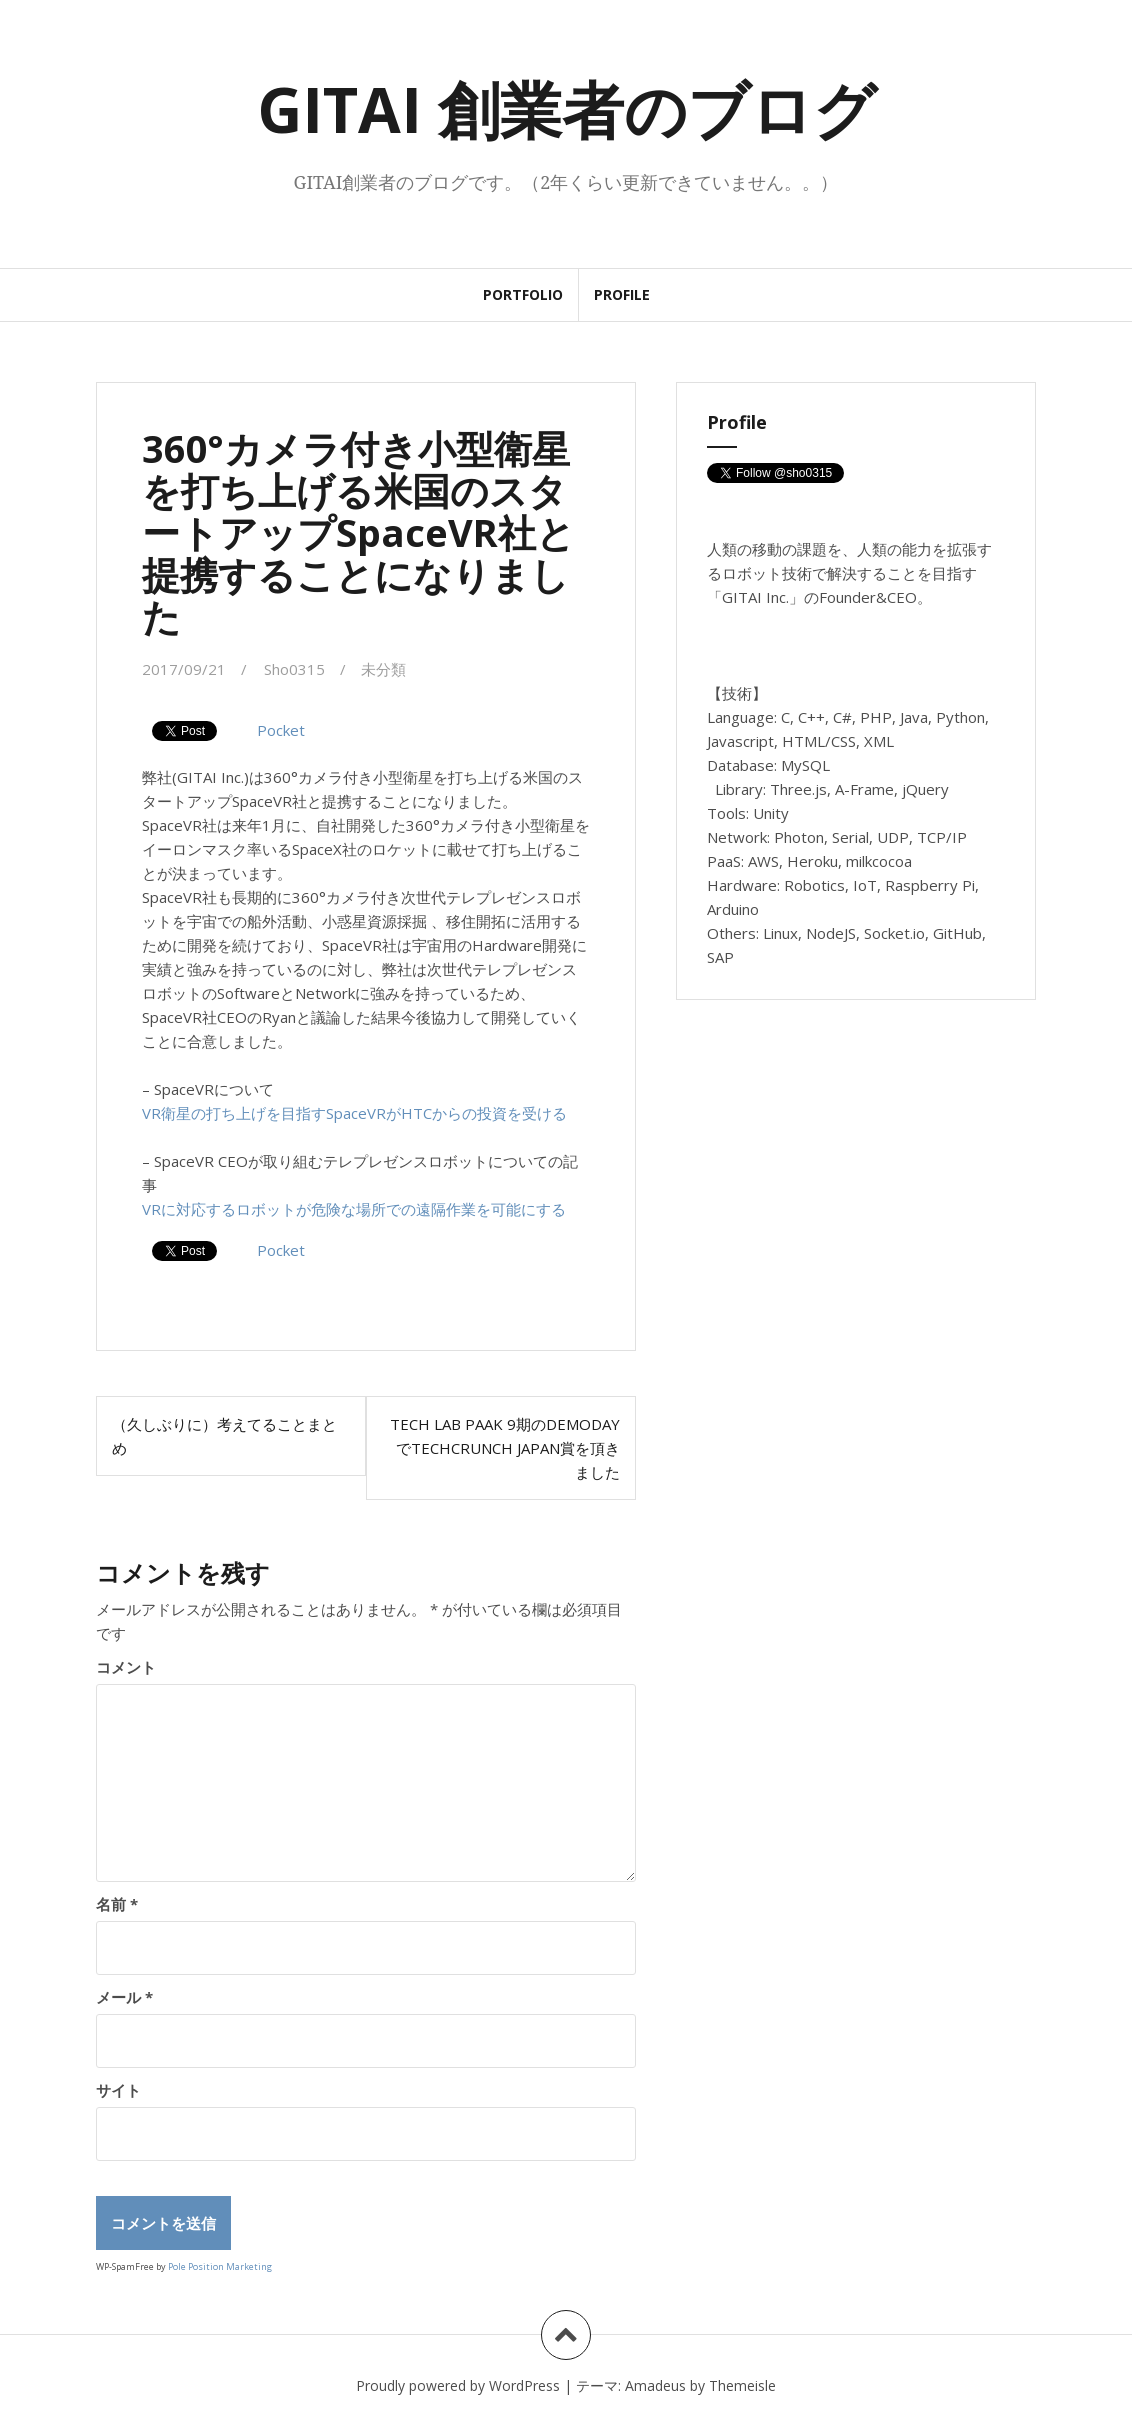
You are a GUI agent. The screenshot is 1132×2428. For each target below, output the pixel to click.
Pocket (281, 730)
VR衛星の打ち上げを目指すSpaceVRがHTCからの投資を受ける (354, 1113)
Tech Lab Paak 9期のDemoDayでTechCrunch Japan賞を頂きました (505, 1448)
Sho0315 (294, 669)
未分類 (383, 669)
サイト (118, 2090)
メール (124, 1997)
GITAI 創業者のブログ (566, 109)
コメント (126, 1667)
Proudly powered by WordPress (458, 2385)
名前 (117, 1904)
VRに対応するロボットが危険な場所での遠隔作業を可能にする (354, 1209)
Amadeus (655, 2385)
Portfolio (523, 294)
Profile (622, 294)
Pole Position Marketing (220, 2266)
